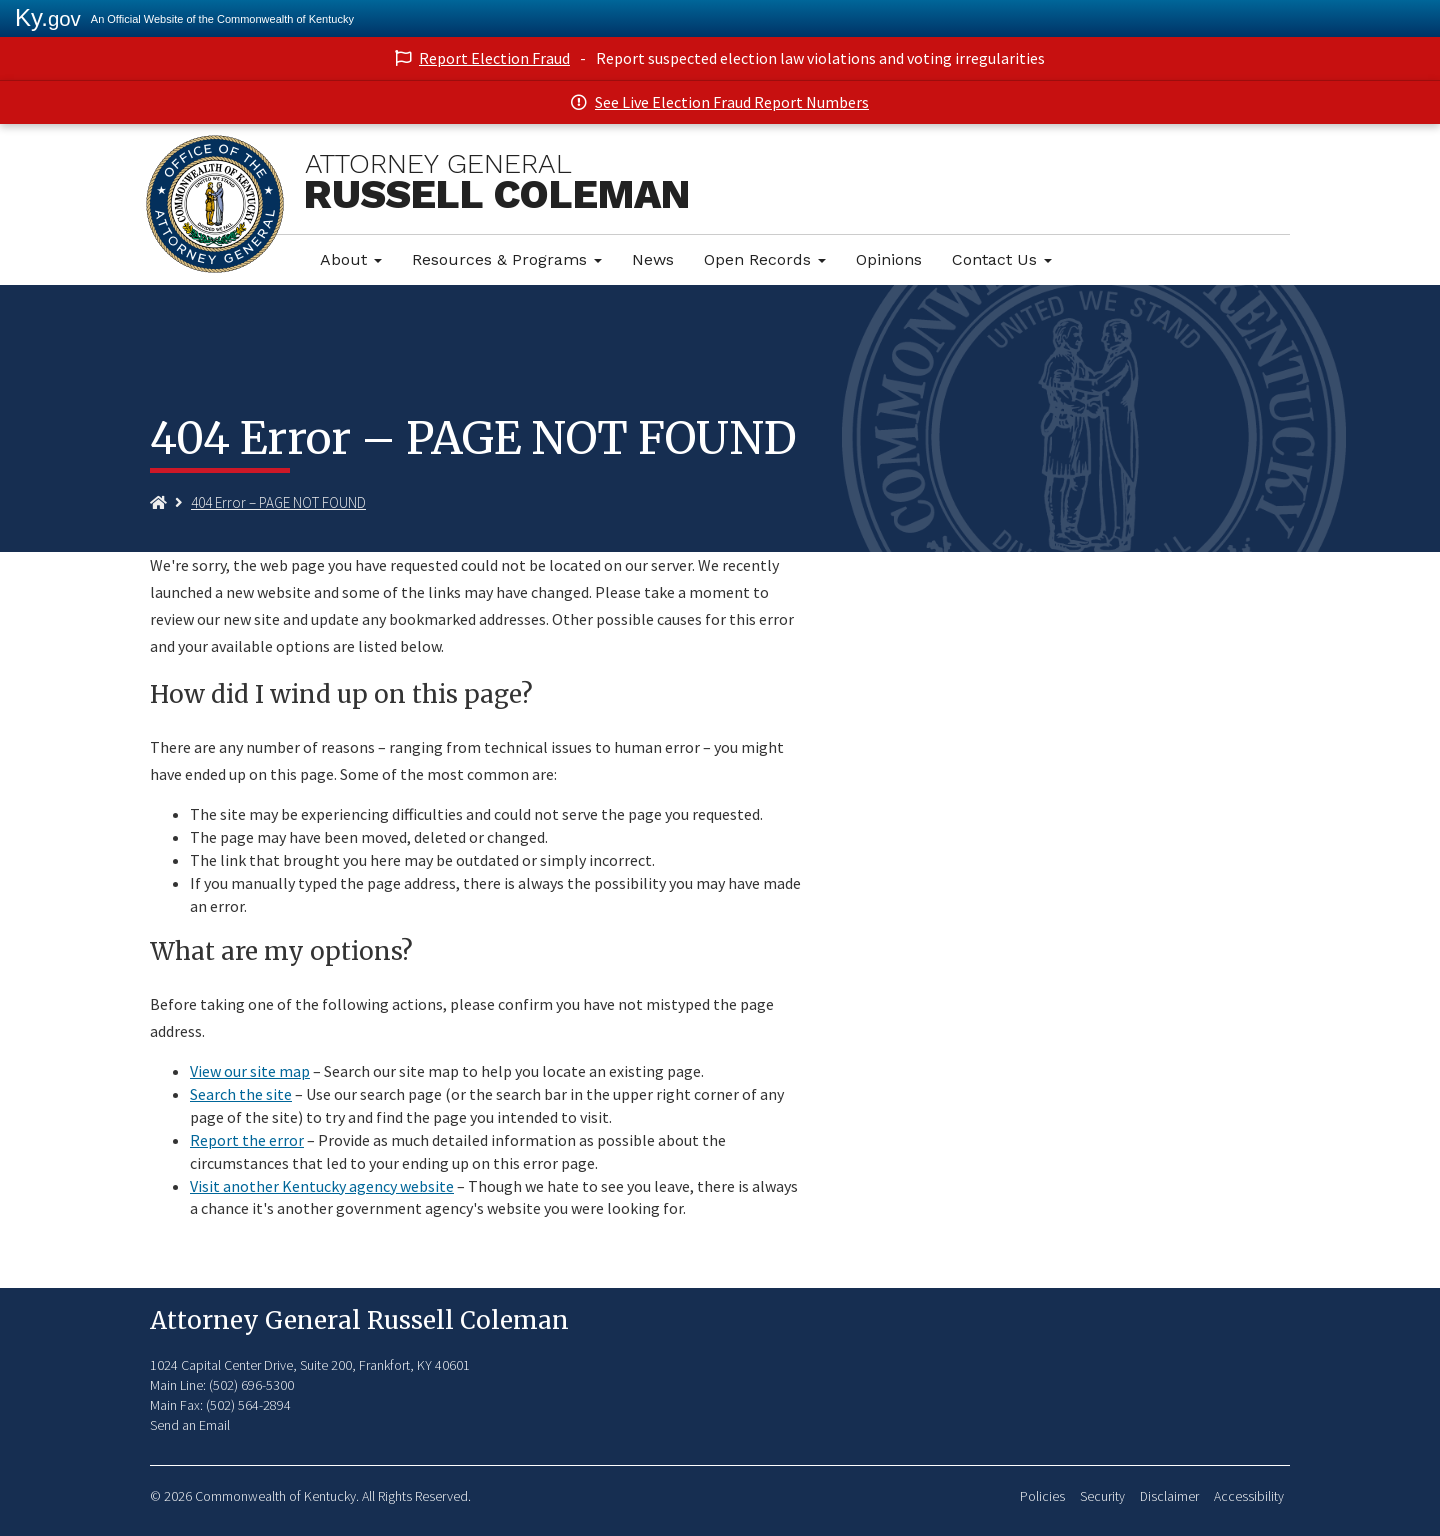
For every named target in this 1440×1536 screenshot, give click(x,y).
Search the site (241, 1094)
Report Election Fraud (494, 58)
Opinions (889, 259)
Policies (1042, 1496)
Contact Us (1002, 259)
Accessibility (1249, 1496)
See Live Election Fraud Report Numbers (732, 102)
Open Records (765, 259)
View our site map (250, 1071)
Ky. (48, 17)
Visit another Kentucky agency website (322, 1186)
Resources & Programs (507, 259)
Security (1102, 1496)
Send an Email (190, 1425)
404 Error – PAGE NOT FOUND (278, 502)
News (653, 259)
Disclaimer (1169, 1496)
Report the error (247, 1140)
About (351, 259)
